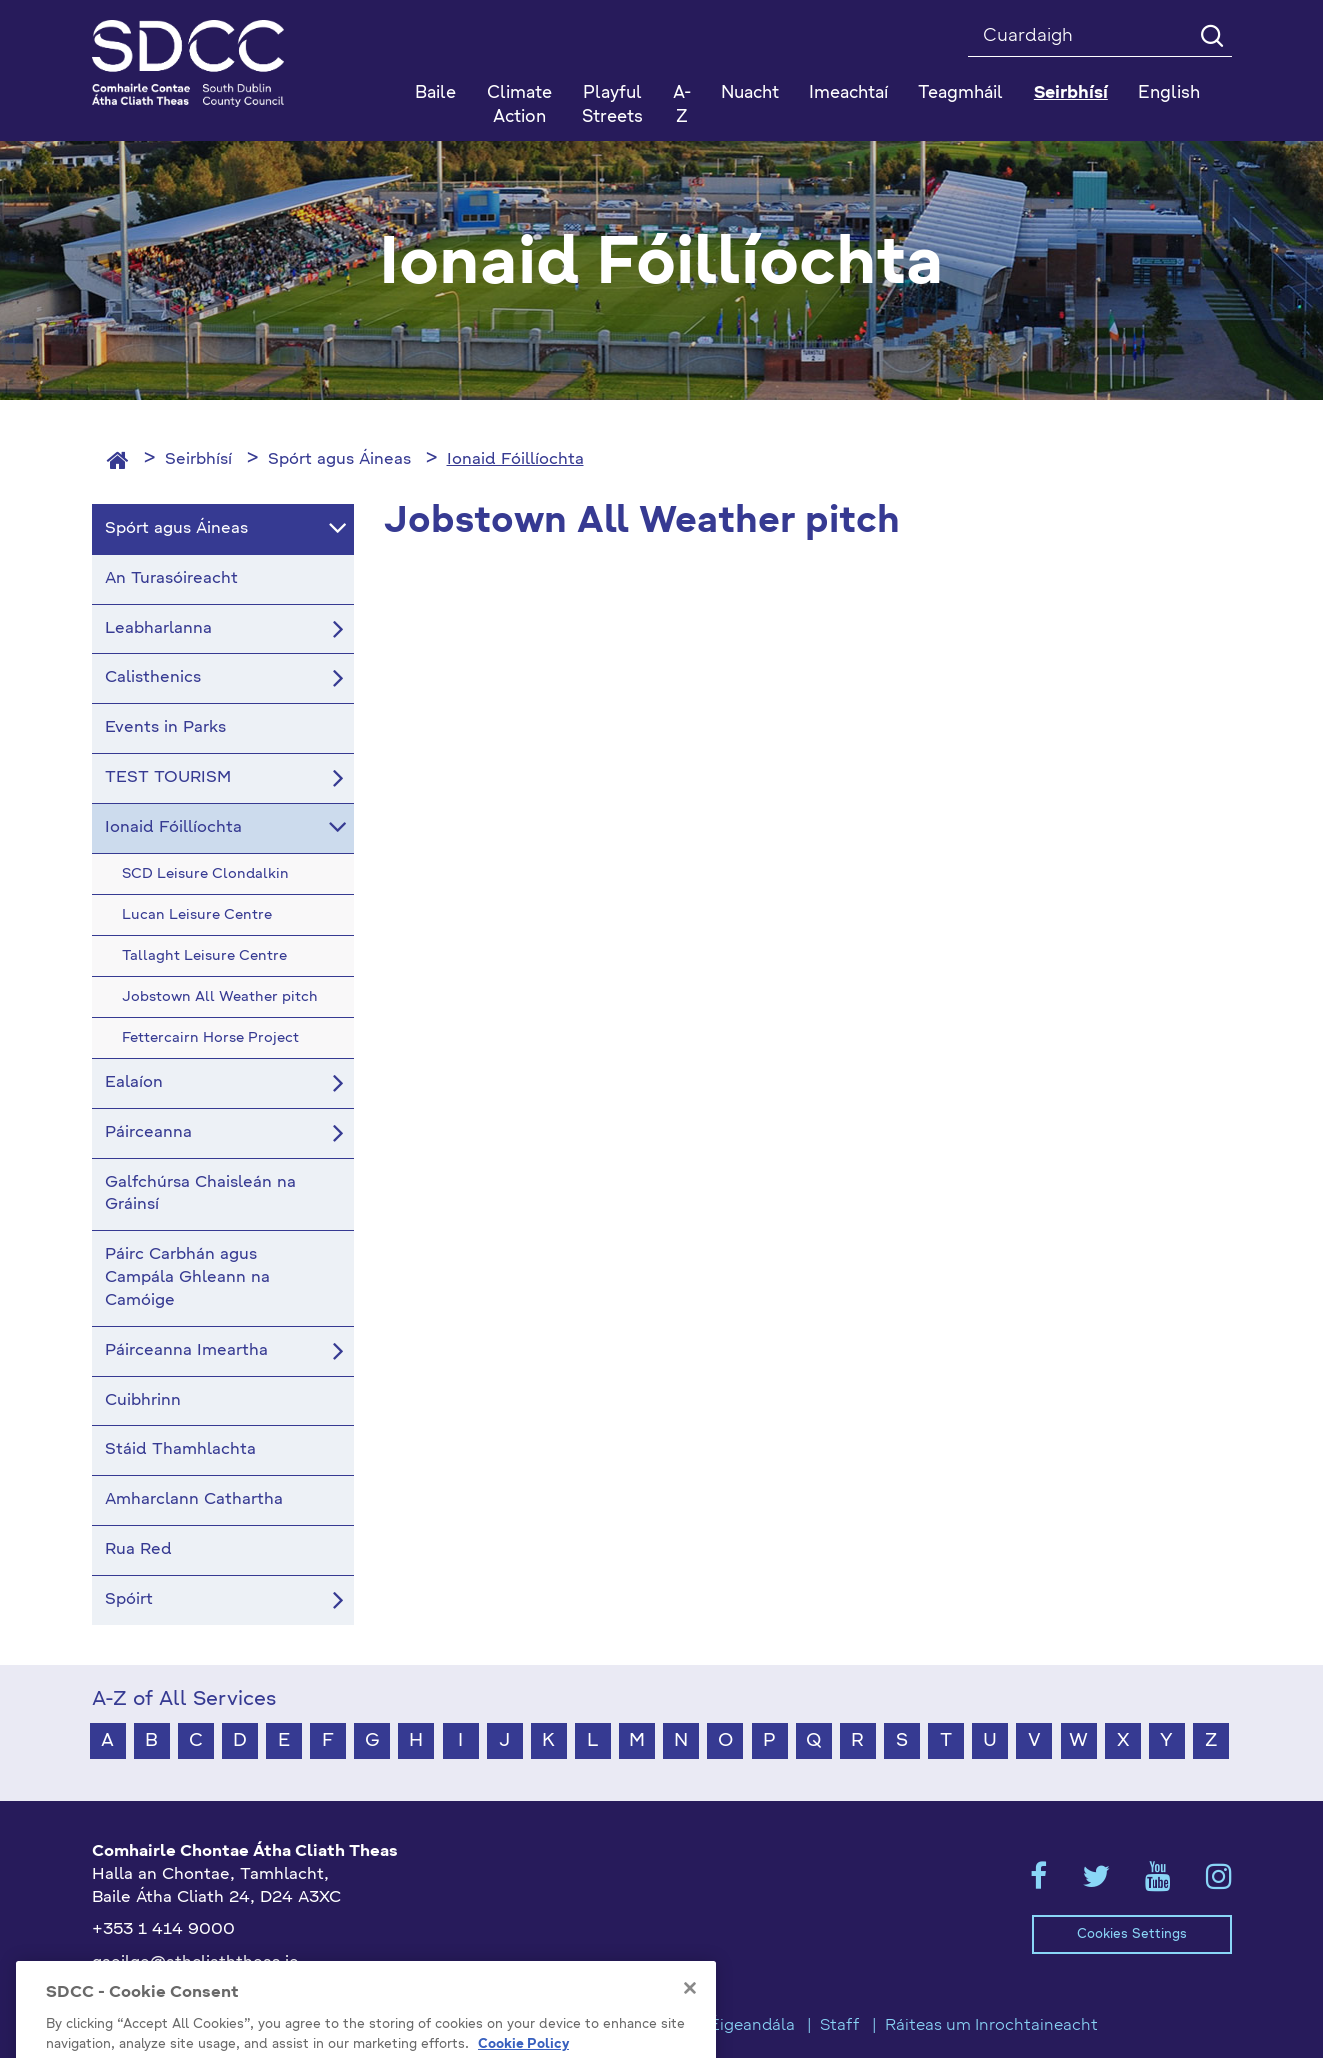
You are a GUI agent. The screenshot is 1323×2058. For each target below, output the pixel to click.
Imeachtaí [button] (848, 93)
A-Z (682, 105)
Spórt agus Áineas (339, 460)
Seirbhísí (198, 460)
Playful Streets (612, 105)
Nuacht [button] (750, 93)
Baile (435, 93)
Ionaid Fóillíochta (515, 460)
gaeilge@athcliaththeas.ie (195, 1963)
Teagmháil (960, 93)
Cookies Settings (1132, 1934)
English (1169, 93)
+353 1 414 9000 (163, 1930)
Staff (840, 2026)
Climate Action (519, 105)
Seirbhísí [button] (1071, 93)
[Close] (690, 2046)
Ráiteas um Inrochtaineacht (991, 2026)
